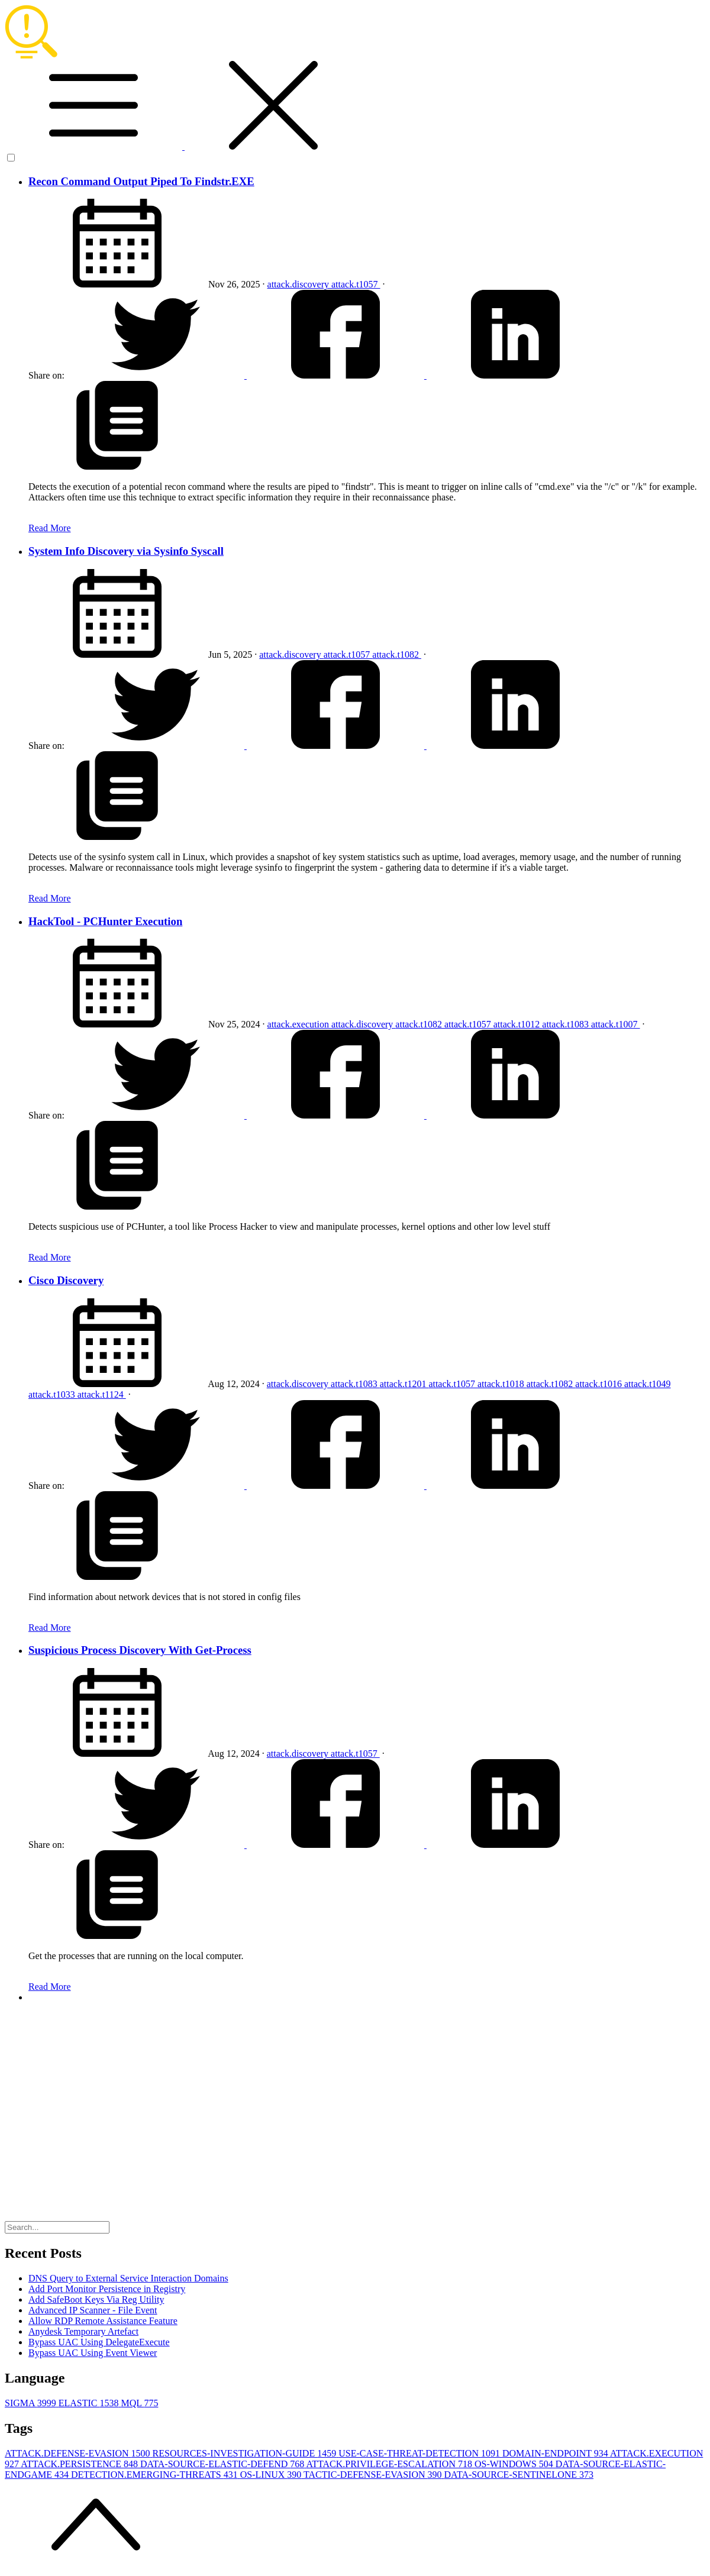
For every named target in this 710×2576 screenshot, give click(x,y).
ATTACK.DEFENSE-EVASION (79, 2453)
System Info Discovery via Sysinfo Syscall (126, 551)
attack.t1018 (502, 1384)
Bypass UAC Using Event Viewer (92, 2353)
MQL (139, 2403)
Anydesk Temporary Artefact (83, 2331)
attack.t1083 (566, 1024)
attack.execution (299, 1024)
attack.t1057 (355, 284)
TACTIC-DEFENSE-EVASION (374, 2475)
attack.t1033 (53, 1394)
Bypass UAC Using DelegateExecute (99, 2342)
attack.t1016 (599, 1384)
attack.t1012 (518, 1024)
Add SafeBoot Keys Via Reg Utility (96, 2299)
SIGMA (32, 2403)
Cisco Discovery (66, 1280)
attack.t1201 (404, 1384)
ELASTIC (90, 2403)
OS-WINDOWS (515, 2464)
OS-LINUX (272, 2475)
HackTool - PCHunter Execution (105, 921)
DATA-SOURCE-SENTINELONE (518, 2475)
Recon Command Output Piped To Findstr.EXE (141, 181)
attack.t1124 (102, 1394)
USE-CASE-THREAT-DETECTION (420, 2453)
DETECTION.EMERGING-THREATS (155, 2475)
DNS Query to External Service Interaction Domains (128, 2278)
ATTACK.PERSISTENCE (80, 2464)
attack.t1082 (396, 654)
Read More (49, 528)
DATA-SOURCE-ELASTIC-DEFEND (223, 2464)
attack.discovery (299, 284)
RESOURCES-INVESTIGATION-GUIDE (246, 2453)
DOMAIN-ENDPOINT (556, 2453)
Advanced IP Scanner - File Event (92, 2310)
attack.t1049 (647, 1384)
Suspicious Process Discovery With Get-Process (139, 1650)
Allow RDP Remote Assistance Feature (103, 2321)
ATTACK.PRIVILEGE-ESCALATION (390, 2464)
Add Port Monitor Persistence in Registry (106, 2289)
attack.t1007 (615, 1024)
